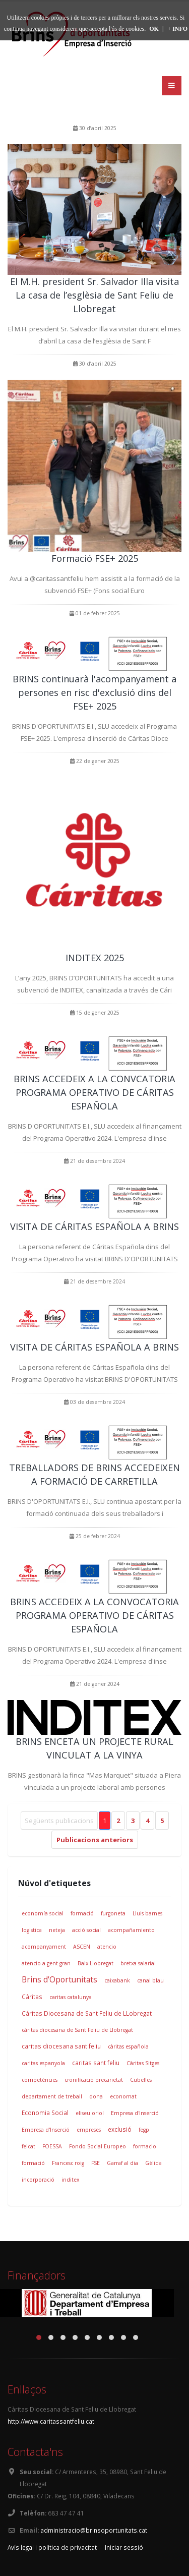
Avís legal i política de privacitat (52, 2547)
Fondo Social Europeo (97, 2146)
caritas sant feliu (95, 2063)
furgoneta (113, 1913)
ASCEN (81, 1946)
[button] (39, 2337)
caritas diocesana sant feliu (61, 2046)
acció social (86, 1930)
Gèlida (153, 2163)
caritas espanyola (43, 2063)
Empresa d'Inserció (135, 2113)
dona (96, 2096)
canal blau (150, 1980)
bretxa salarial (138, 1963)
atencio (106, 1946)
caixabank (117, 1980)
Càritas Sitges (143, 2063)
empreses (89, 2129)
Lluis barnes (147, 1913)
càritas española (128, 2046)
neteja (57, 1930)
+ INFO (177, 28)
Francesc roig (68, 2163)
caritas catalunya (70, 1997)
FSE (95, 2163)
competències (39, 2079)
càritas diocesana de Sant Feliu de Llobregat (77, 2029)
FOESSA (52, 2146)
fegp (144, 2129)
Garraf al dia (122, 2163)
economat (123, 2096)
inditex (70, 2179)
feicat (28, 2146)
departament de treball (52, 2096)
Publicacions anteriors (94, 1839)
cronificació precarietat (94, 2079)
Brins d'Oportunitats (59, 1979)
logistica (32, 1930)
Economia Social (45, 2113)
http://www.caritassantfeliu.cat (51, 2421)
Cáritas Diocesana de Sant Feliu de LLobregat (87, 2013)
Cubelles (141, 2079)
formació (82, 1913)
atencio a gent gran (46, 1963)
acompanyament (44, 1946)
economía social (43, 1913)
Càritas (32, 1997)
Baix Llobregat (95, 1963)
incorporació (38, 2179)
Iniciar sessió (124, 2547)
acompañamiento (131, 1930)
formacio (144, 2146)
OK (154, 28)
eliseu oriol (90, 2113)
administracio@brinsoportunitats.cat (93, 2530)
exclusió (120, 2129)
